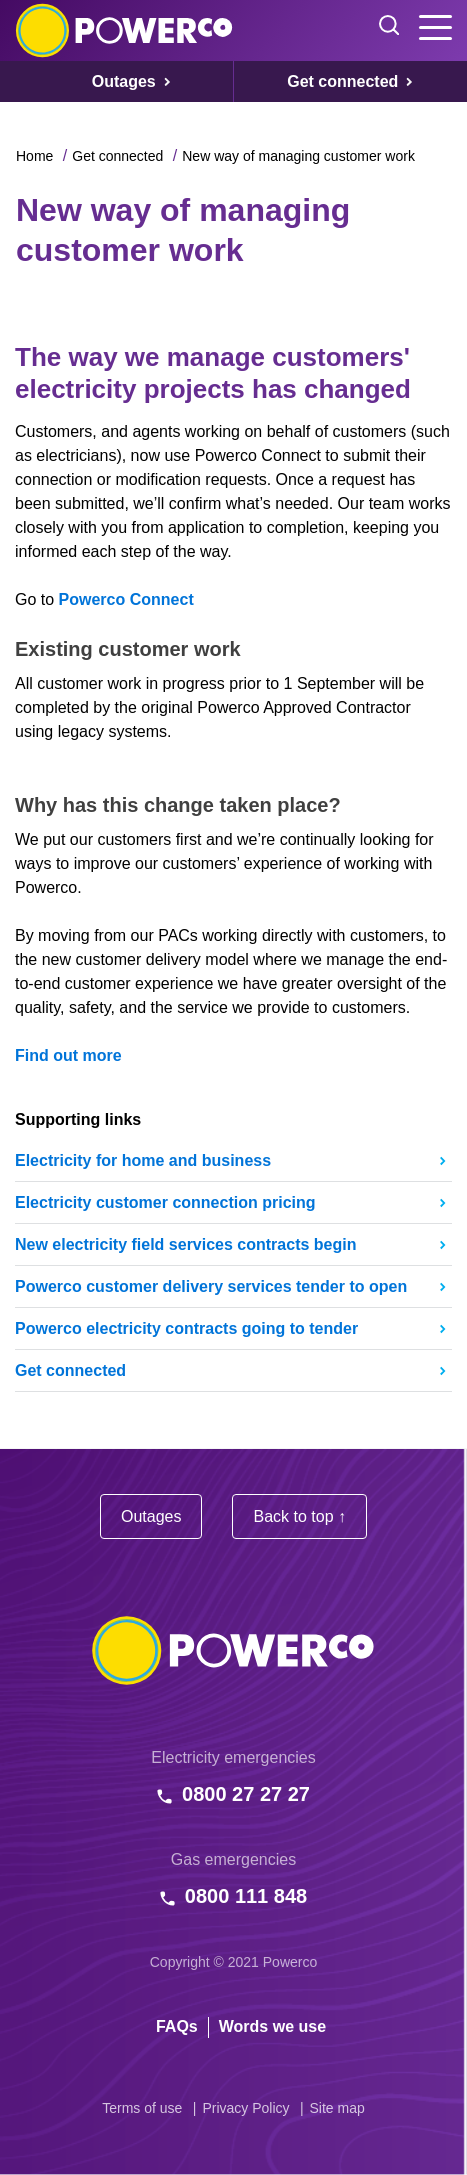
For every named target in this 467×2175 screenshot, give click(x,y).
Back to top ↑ (299, 1516)
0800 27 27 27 (246, 1794)
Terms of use (142, 2108)
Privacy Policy (245, 2108)
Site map (337, 2108)
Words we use (272, 2026)
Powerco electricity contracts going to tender (186, 1328)
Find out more (68, 1055)
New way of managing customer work (298, 156)
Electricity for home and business (143, 1160)
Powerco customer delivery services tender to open (211, 1286)
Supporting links (78, 1119)
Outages (151, 1516)
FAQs (177, 2026)
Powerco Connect (126, 599)
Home (34, 156)
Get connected (117, 156)
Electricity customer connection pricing (165, 1202)
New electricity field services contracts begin (185, 1244)
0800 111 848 (246, 1896)
